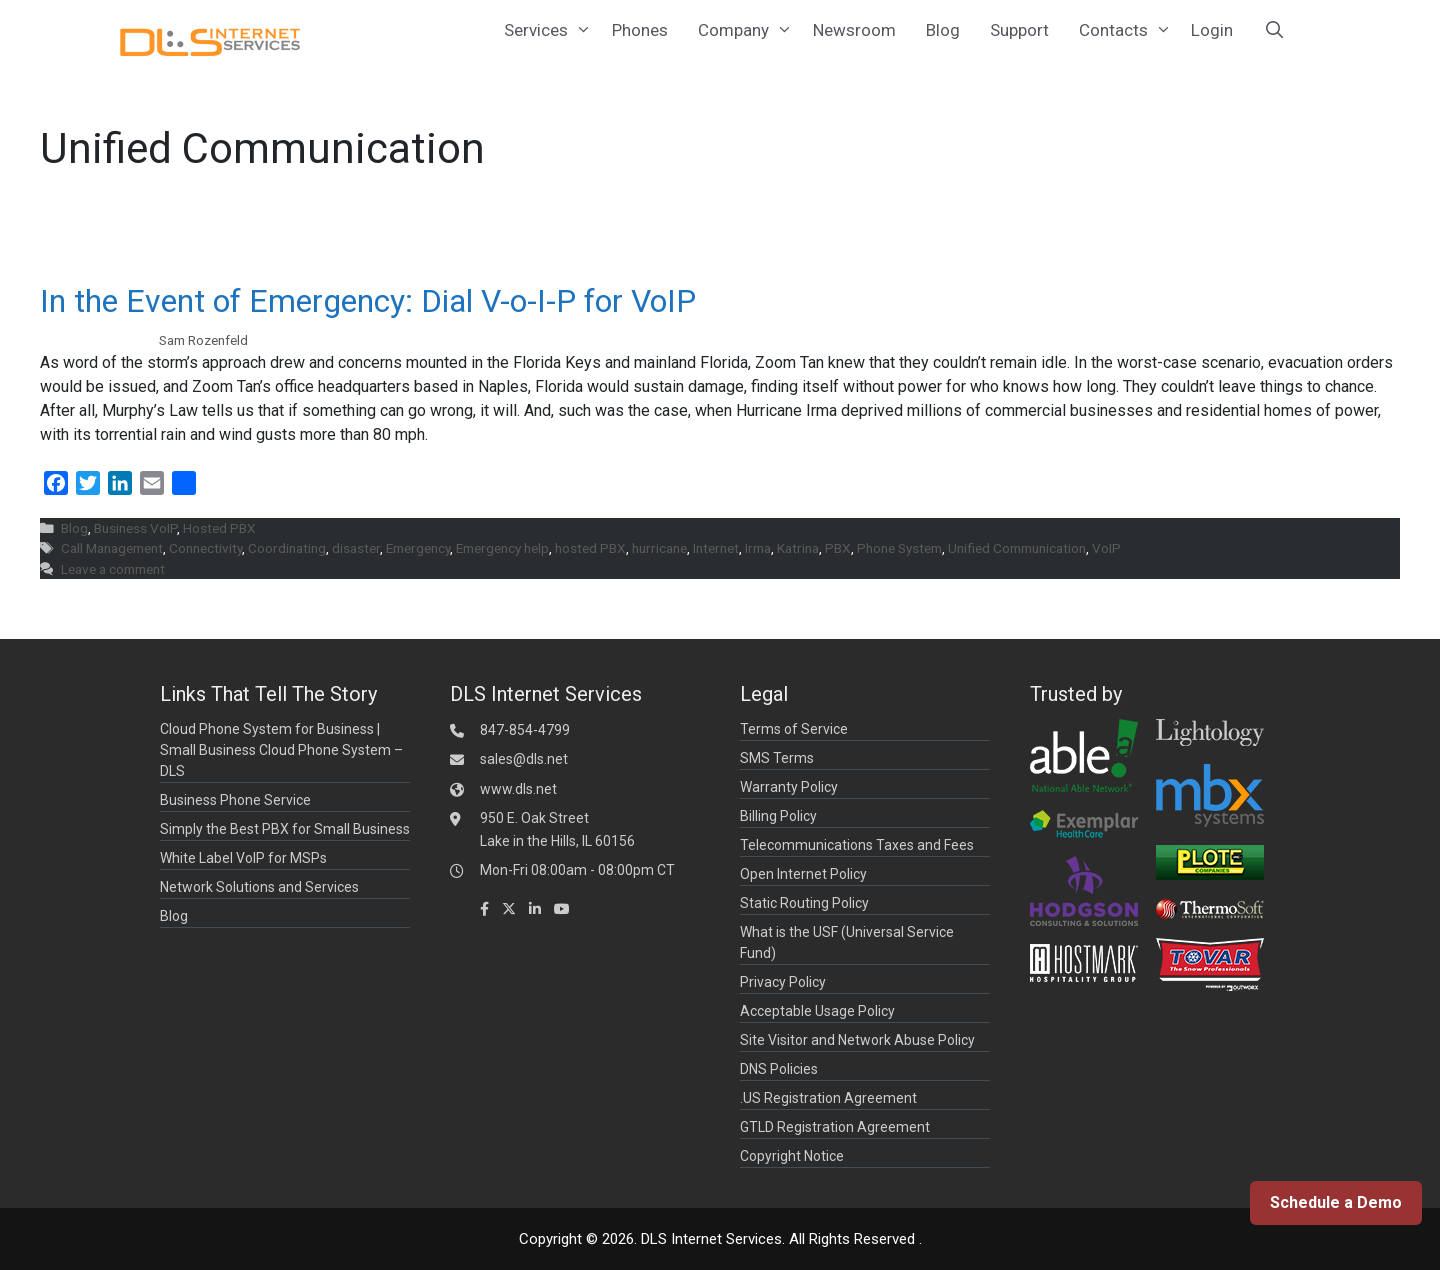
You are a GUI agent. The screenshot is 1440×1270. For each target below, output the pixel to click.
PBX (838, 548)
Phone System (899, 548)
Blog (943, 30)
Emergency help (502, 548)
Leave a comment (113, 569)
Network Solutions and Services (259, 887)
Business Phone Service (235, 800)
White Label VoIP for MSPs (243, 858)
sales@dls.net (524, 759)
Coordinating (287, 548)
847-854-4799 (525, 730)
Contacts (1128, 30)
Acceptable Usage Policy (817, 1011)
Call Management (112, 548)
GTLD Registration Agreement (835, 1127)
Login (1212, 30)
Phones (640, 30)
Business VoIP (135, 528)
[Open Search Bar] (1274, 30)
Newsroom (854, 30)
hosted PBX (590, 548)
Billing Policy (778, 816)
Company (748, 30)
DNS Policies (779, 1069)
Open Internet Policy (803, 874)
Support (1019, 30)
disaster (356, 548)
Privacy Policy (783, 982)
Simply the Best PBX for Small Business (285, 829)
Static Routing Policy (804, 903)
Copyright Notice (792, 1156)
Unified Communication (1017, 548)
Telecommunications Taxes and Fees (857, 845)
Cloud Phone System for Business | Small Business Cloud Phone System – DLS (281, 750)
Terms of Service (794, 729)
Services (550, 30)
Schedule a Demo (1336, 1202)
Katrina (798, 548)
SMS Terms (777, 758)
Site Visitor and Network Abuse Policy (857, 1040)
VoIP (1106, 548)
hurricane (659, 548)
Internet (716, 548)
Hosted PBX (219, 528)
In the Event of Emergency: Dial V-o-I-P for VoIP (368, 301)
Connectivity (205, 548)
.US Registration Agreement (828, 1098)
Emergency (418, 548)
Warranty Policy (789, 787)
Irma (758, 548)
